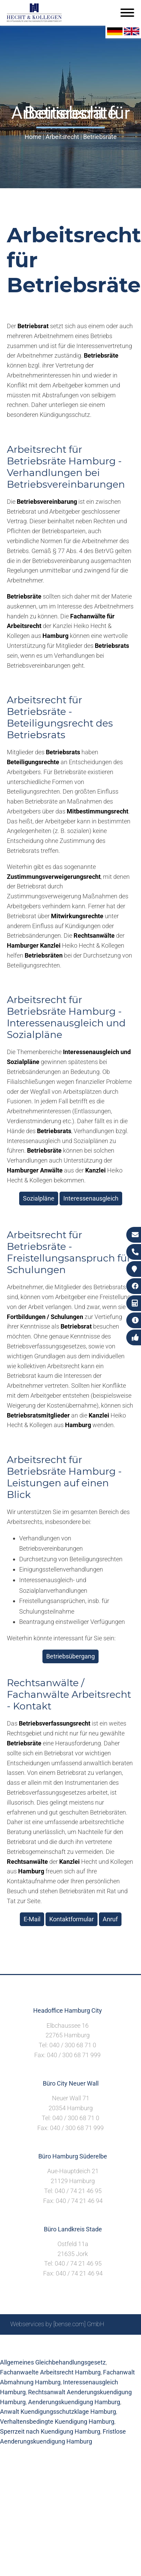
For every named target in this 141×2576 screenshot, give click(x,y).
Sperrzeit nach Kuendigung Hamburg (50, 2431)
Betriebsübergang (70, 1656)
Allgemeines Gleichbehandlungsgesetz (53, 2362)
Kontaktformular (71, 1919)
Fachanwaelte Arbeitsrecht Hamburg (50, 2372)
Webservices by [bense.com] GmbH (57, 2324)
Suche (60, 2342)
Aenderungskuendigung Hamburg (74, 2402)
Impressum (88, 2342)
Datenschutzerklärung (65, 2349)
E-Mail (32, 1919)
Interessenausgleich (90, 1198)
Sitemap (36, 2342)
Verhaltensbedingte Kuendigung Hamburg (57, 2421)
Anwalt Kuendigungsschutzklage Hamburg (58, 2411)
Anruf (110, 1919)
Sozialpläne (38, 1198)
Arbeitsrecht (62, 136)
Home (33, 136)
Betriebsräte (100, 136)
